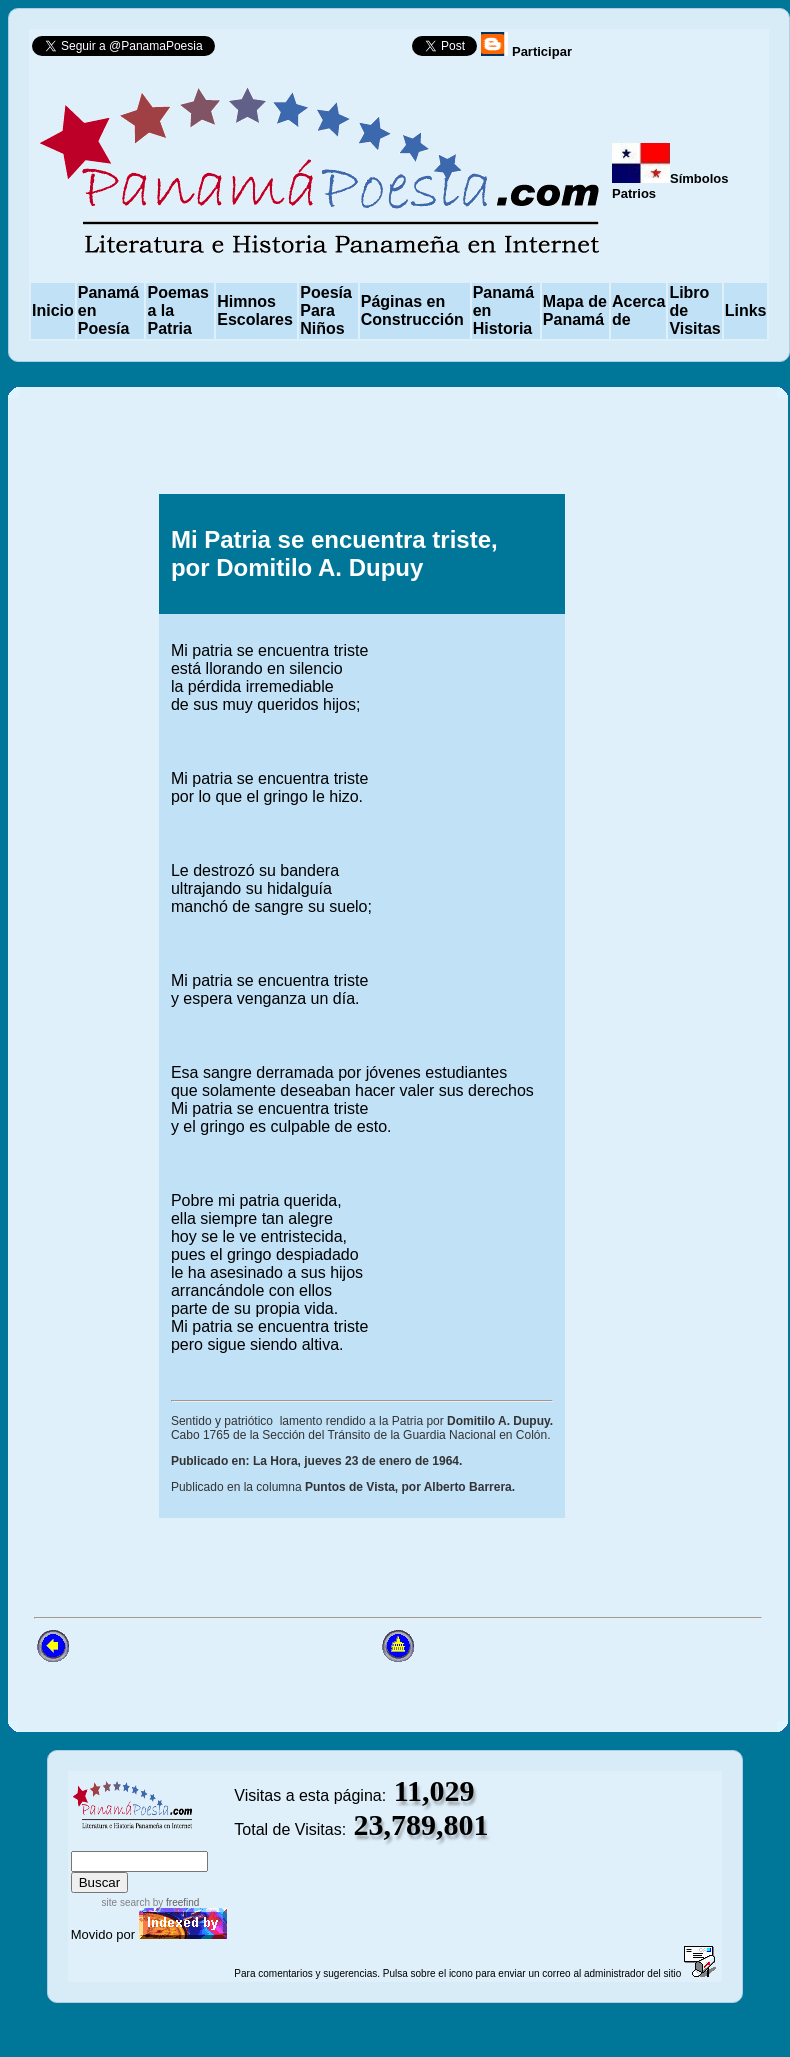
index (91, 1841)
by (174, 1902)
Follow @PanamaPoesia (319, 50)
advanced (200, 1841)
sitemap (136, 1841)
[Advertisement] (661, 706)
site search (126, 1902)
